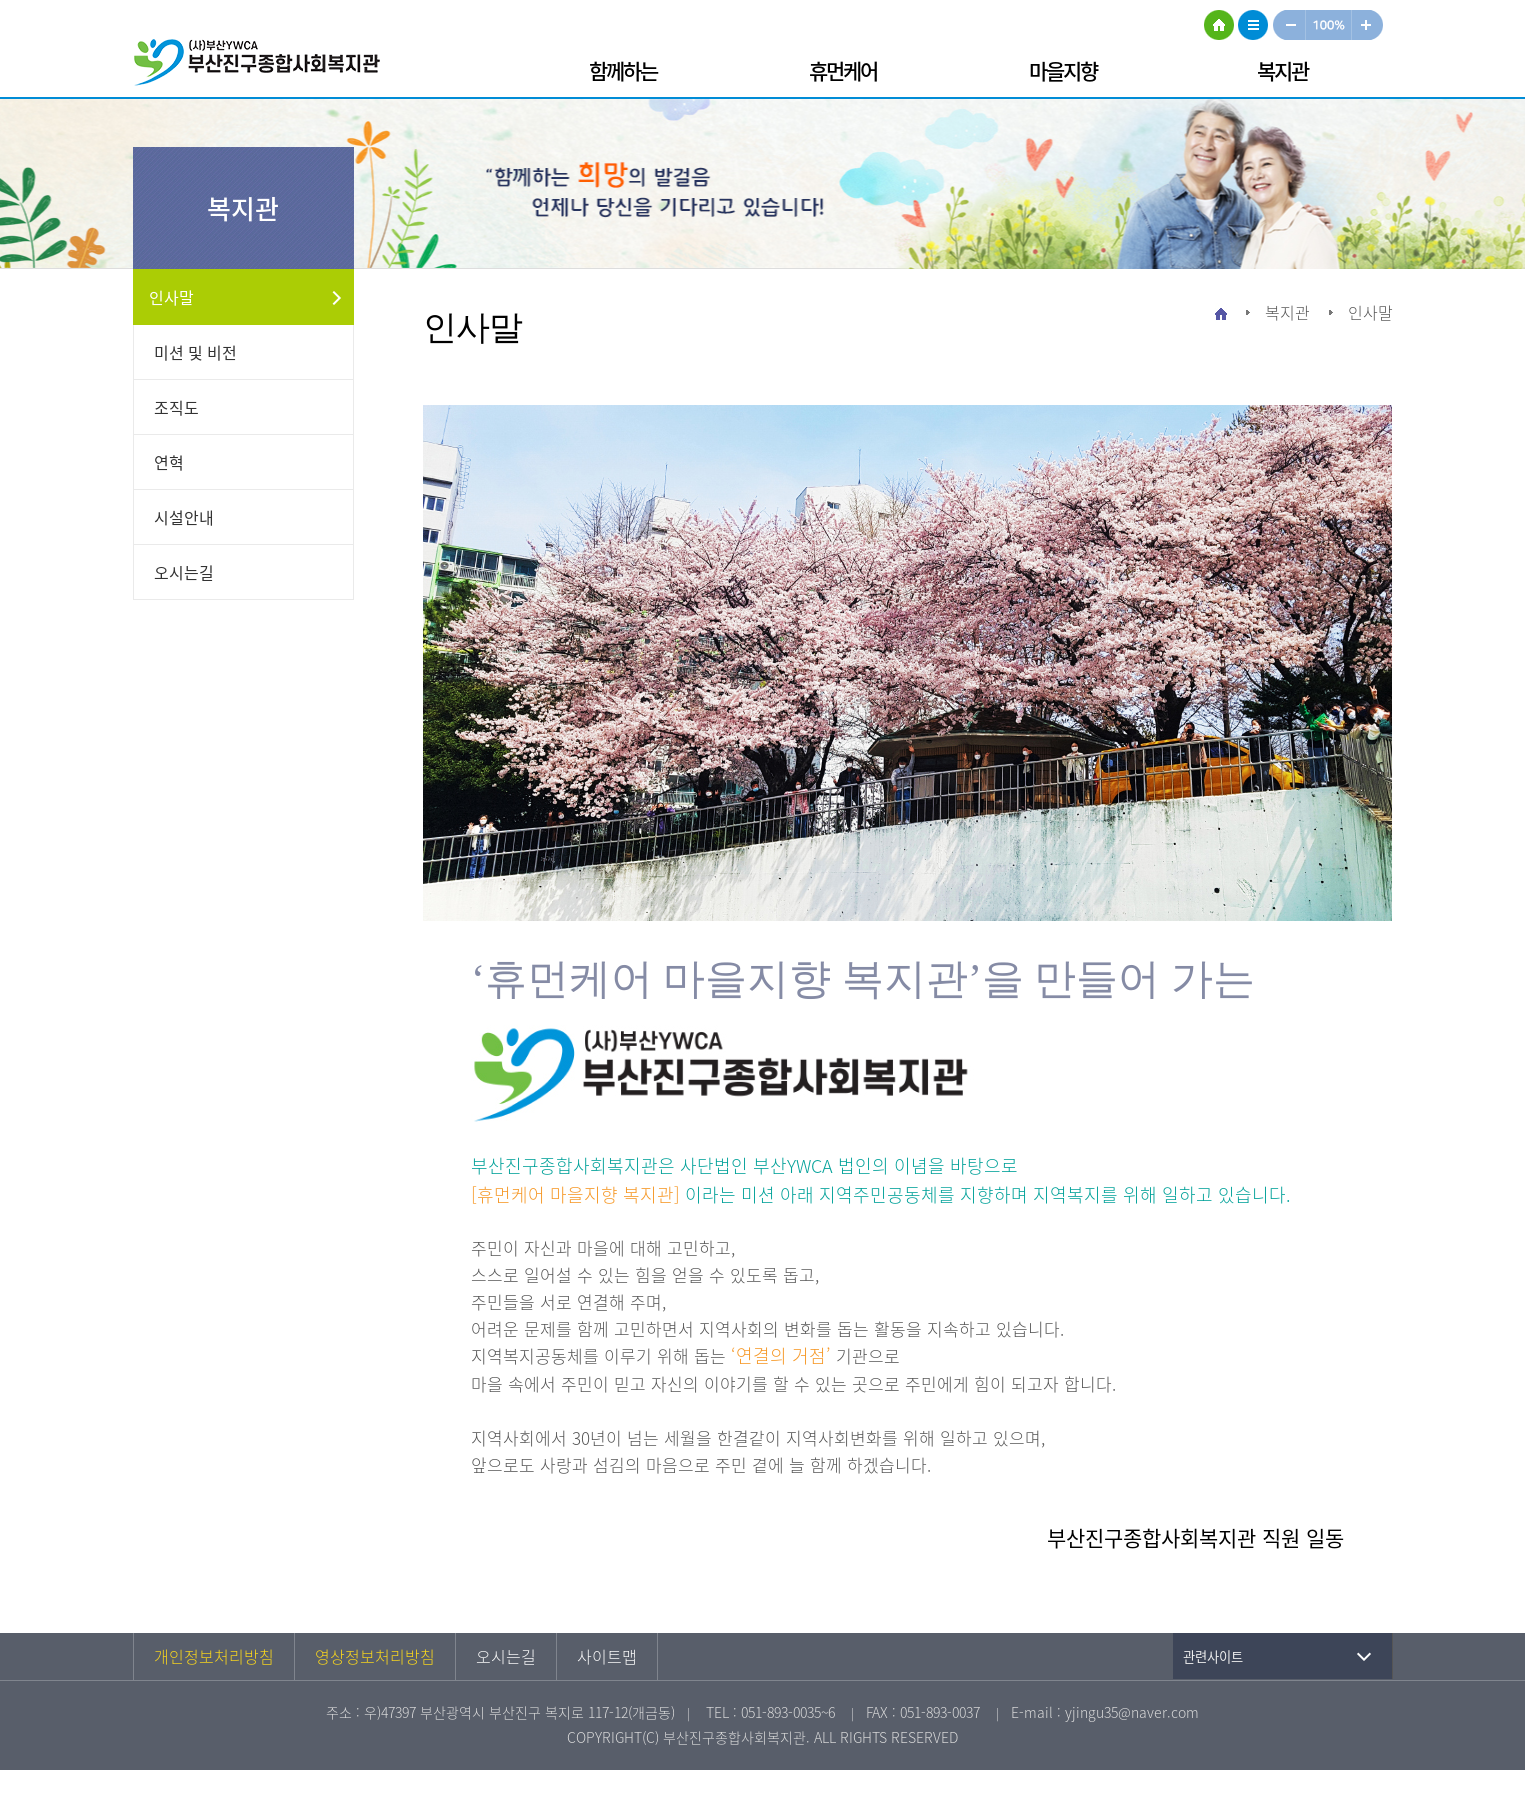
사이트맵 (1253, 25)
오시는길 (184, 572)
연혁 (169, 462)
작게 (1289, 25)
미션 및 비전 (195, 352)
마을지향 (1063, 70)
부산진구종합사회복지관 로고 (263, 65)
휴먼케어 (843, 70)
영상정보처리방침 (375, 1656)
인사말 (171, 297)
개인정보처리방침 (214, 1656)
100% (1329, 25)
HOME (1219, 25)
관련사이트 (1213, 1656)
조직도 (176, 407)
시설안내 (184, 517)
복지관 (1282, 70)
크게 (1368, 25)
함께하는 (623, 70)
